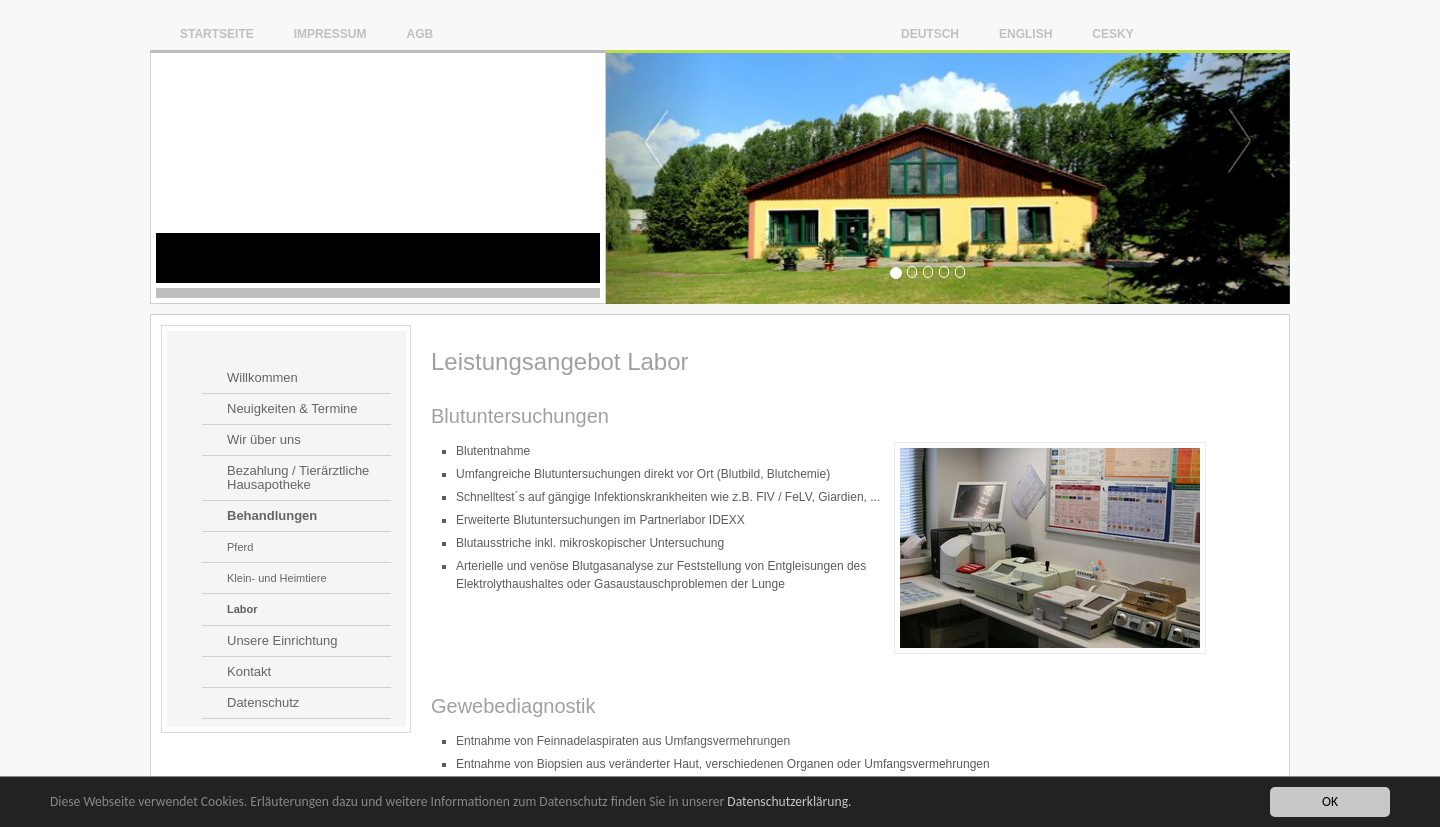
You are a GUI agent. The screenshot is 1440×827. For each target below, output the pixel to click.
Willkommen (262, 378)
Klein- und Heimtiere (277, 578)
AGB (419, 33)
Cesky (1112, 33)
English (1025, 33)
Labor (242, 609)
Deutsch (930, 33)
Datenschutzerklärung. (789, 801)
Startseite (217, 33)
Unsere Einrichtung (282, 641)
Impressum (330, 33)
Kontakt (249, 672)
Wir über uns (264, 440)
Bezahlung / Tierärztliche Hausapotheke (298, 478)
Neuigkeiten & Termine (292, 409)
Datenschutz (263, 703)
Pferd (240, 547)
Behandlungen (272, 516)
